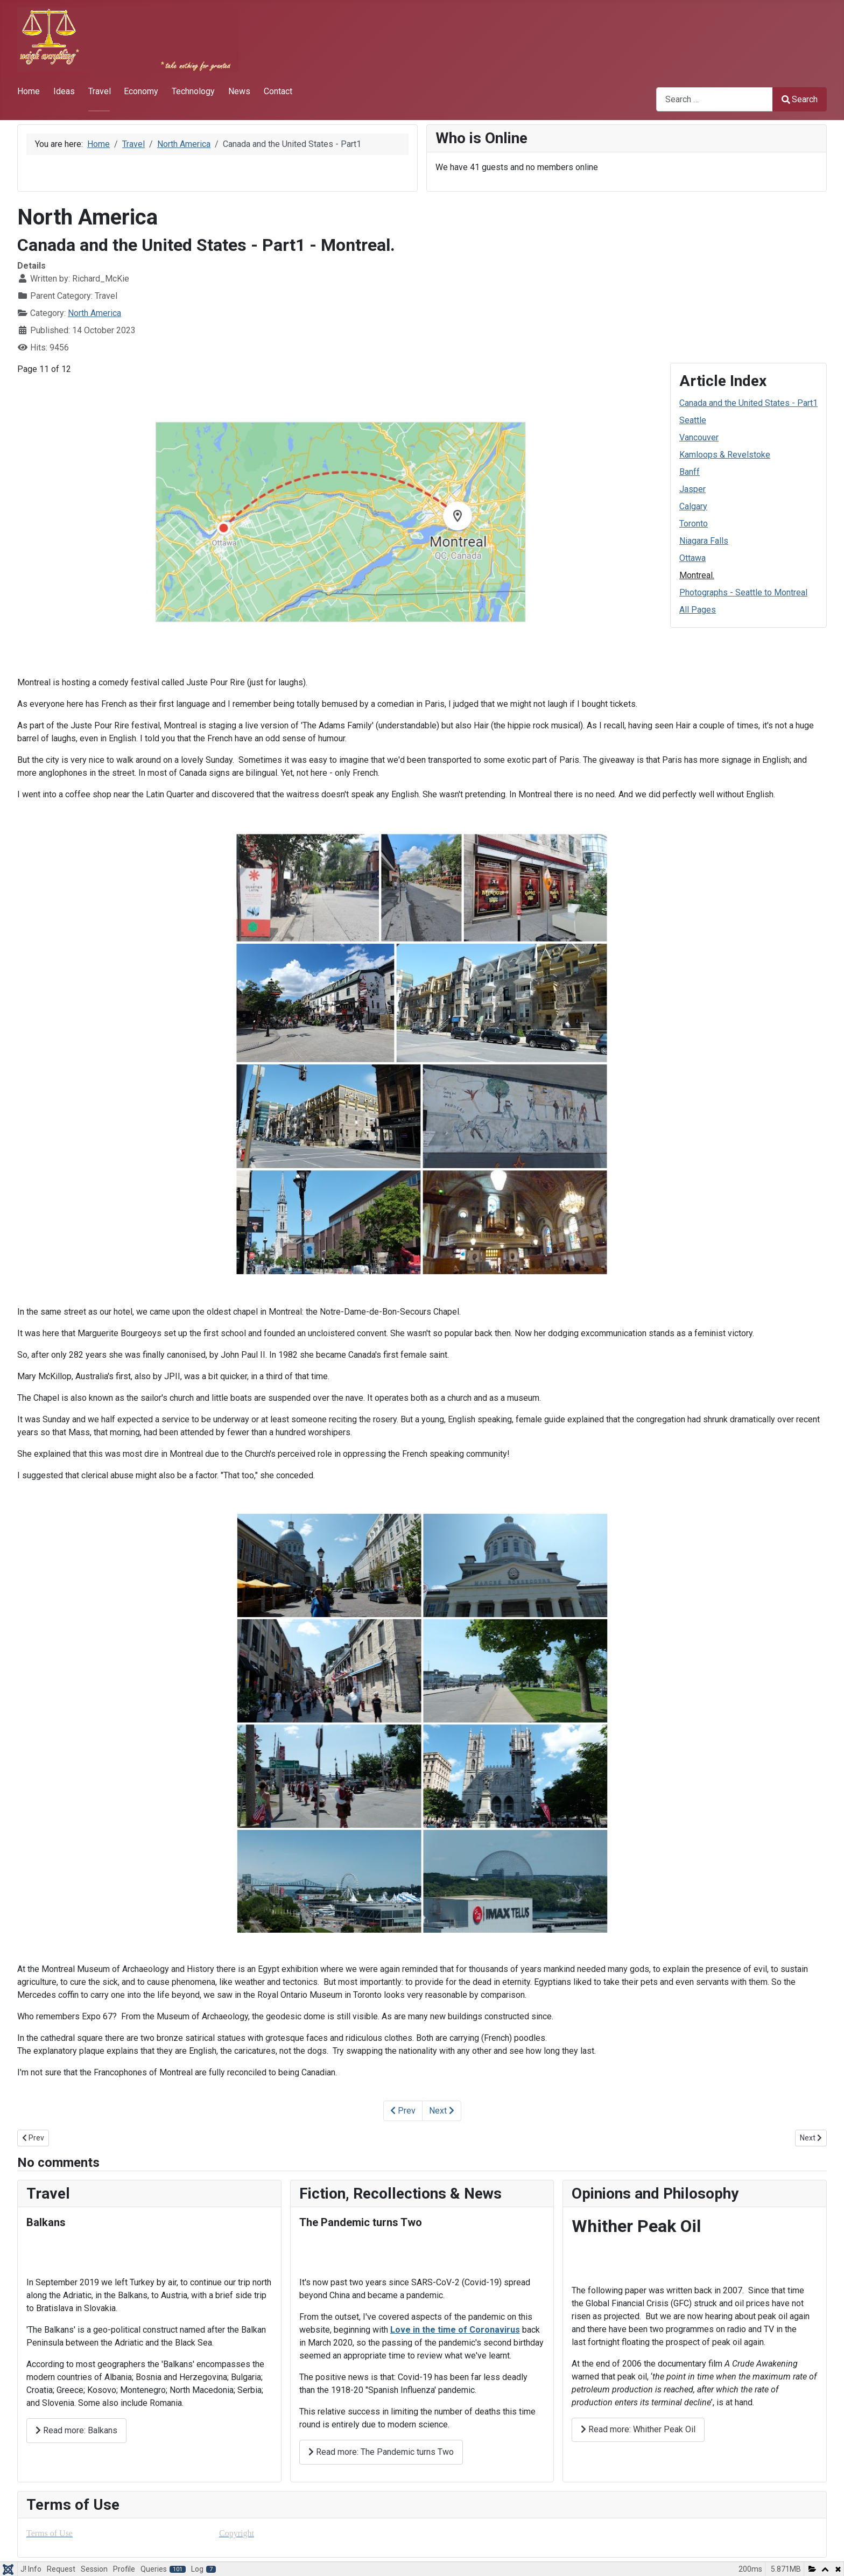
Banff (689, 472)
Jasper (692, 489)
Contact (278, 91)
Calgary (693, 506)
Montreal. (696, 575)
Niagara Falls (703, 541)
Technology (193, 91)
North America (94, 313)
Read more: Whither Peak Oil (638, 2429)
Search (800, 99)
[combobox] (714, 99)
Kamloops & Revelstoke (724, 455)
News (239, 91)
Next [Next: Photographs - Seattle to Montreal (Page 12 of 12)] (441, 2110)
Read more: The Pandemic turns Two (381, 2452)
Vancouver (699, 437)
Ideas (64, 91)
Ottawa (692, 558)
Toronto (693, 523)
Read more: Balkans (76, 2430)
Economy (141, 91)
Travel (99, 91)
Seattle (692, 420)
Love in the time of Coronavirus (455, 2330)
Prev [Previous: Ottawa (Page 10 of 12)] (403, 2110)
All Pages (697, 610)
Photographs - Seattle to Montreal (743, 592)
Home (28, 91)
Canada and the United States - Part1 (748, 403)
